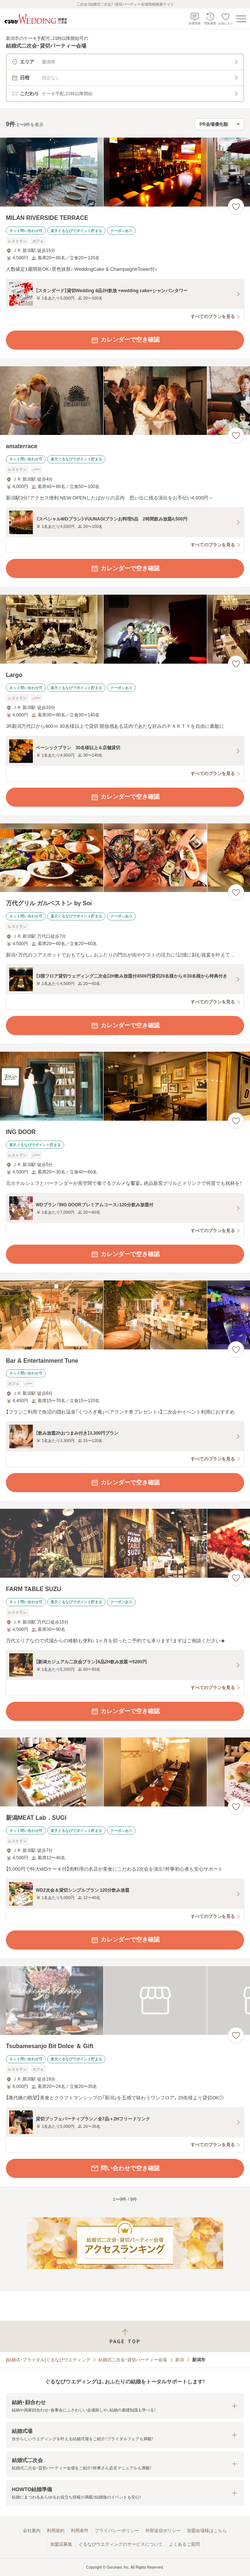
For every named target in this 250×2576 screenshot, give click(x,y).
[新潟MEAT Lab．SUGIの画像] (125, 1771)
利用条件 (79, 2530)
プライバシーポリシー (117, 2530)
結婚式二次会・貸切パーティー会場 (132, 2359)
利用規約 (56, 2530)
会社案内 (32, 2530)
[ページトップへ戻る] (125, 2336)
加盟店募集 (61, 2544)
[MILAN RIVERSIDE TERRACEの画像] (125, 172)
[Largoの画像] (125, 629)
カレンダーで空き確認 (125, 340)
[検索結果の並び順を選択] (219, 124)
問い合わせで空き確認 (125, 2168)
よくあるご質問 (184, 2544)
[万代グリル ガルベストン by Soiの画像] (125, 857)
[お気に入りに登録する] (236, 206)
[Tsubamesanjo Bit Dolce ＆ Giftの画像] (125, 2000)
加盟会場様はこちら (207, 2530)
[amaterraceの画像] (125, 400)
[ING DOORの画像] (125, 1086)
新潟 (179, 2359)
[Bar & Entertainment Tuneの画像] (125, 1314)
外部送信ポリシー (163, 2530)
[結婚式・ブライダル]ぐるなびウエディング (48, 2359)
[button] (125, 2406)
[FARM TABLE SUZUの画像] (125, 1543)
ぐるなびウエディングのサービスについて (121, 2544)
